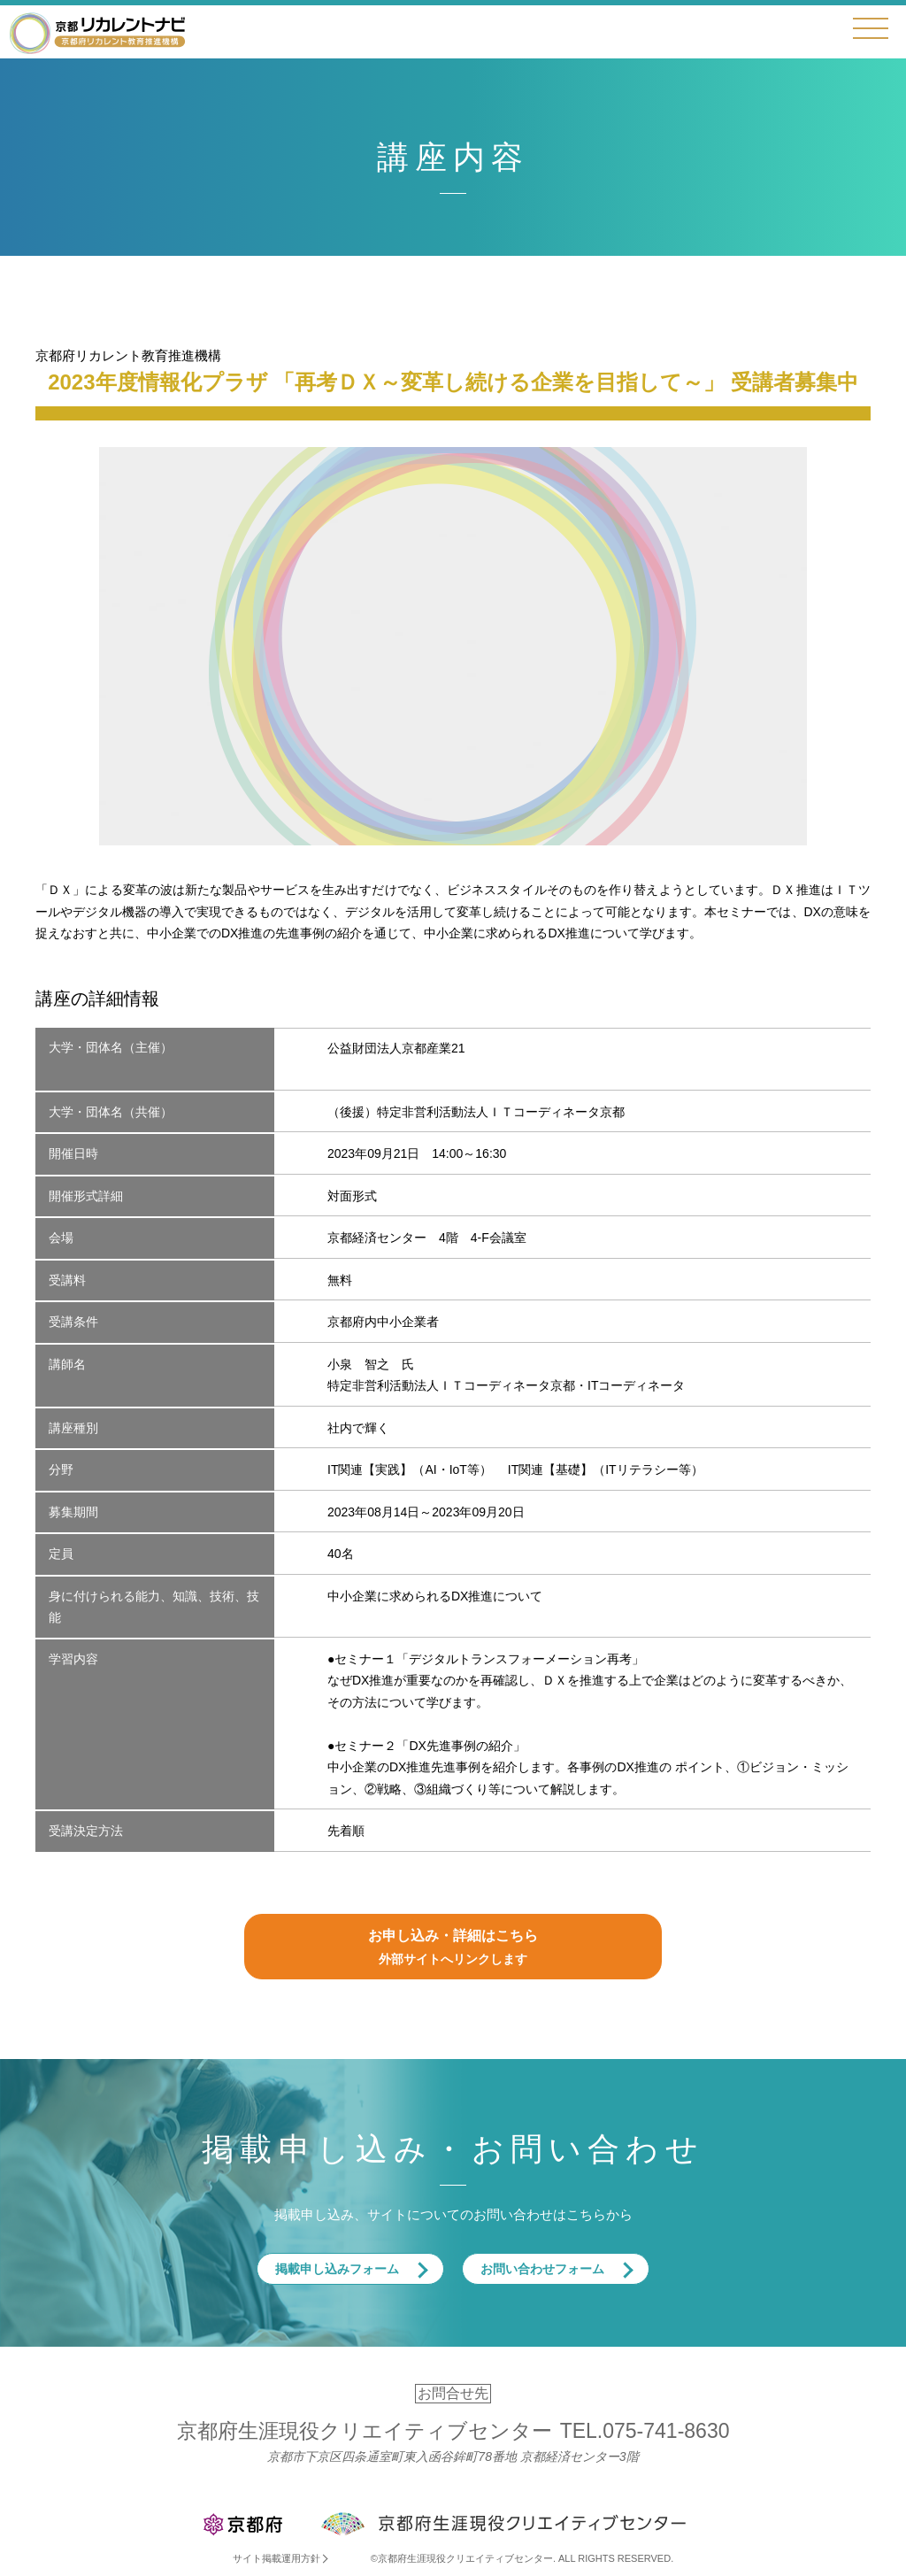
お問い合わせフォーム (542, 2269)
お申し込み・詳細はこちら (453, 1949)
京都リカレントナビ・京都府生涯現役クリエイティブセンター (97, 32)
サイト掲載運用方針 (276, 2558)
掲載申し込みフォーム (337, 2269)
